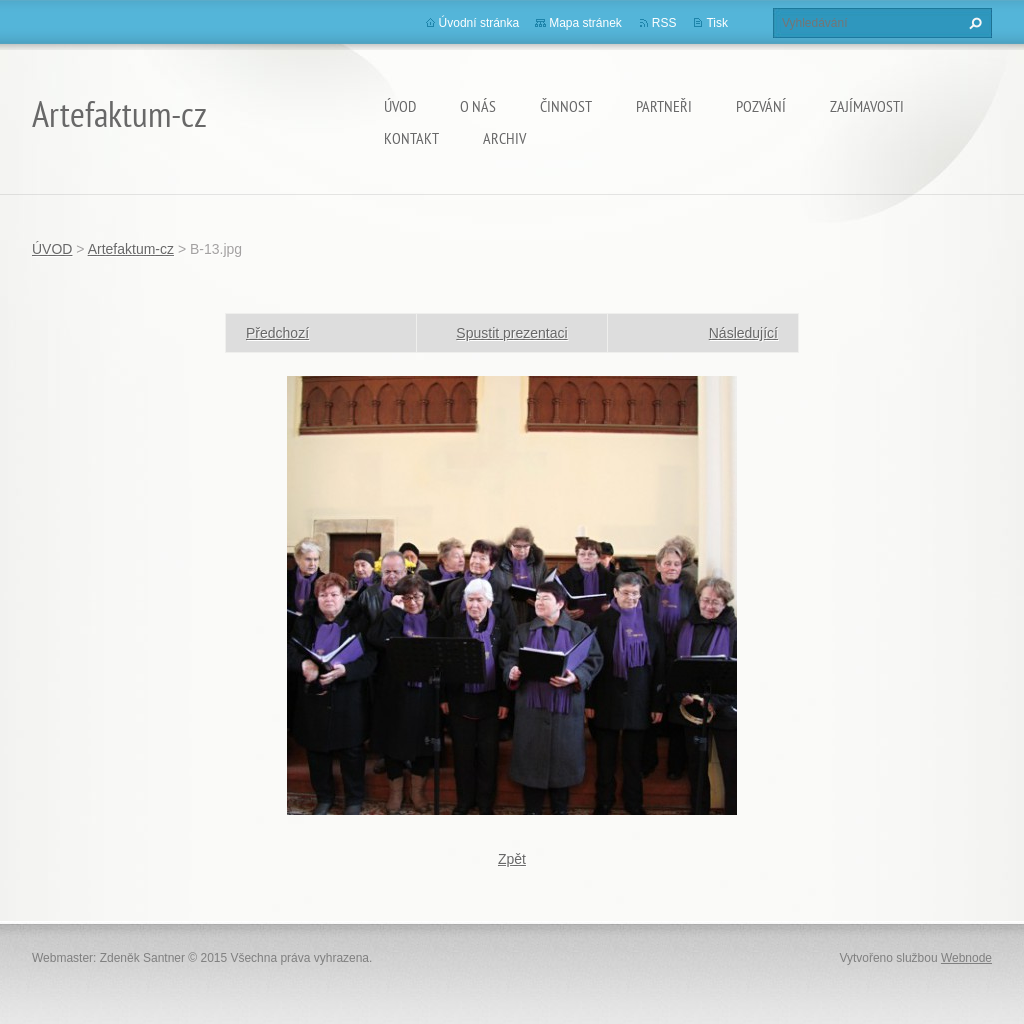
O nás (478, 106)
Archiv (504, 138)
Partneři (664, 106)
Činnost (566, 106)
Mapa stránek (585, 23)
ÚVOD (400, 106)
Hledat (973, 23)
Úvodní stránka (479, 23)
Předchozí (277, 333)
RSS (664, 23)
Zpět (512, 859)
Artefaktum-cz (131, 249)
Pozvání (761, 106)
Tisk (717, 23)
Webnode (966, 958)
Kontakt (411, 138)
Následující (743, 333)
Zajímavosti (867, 106)
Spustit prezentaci (511, 333)
